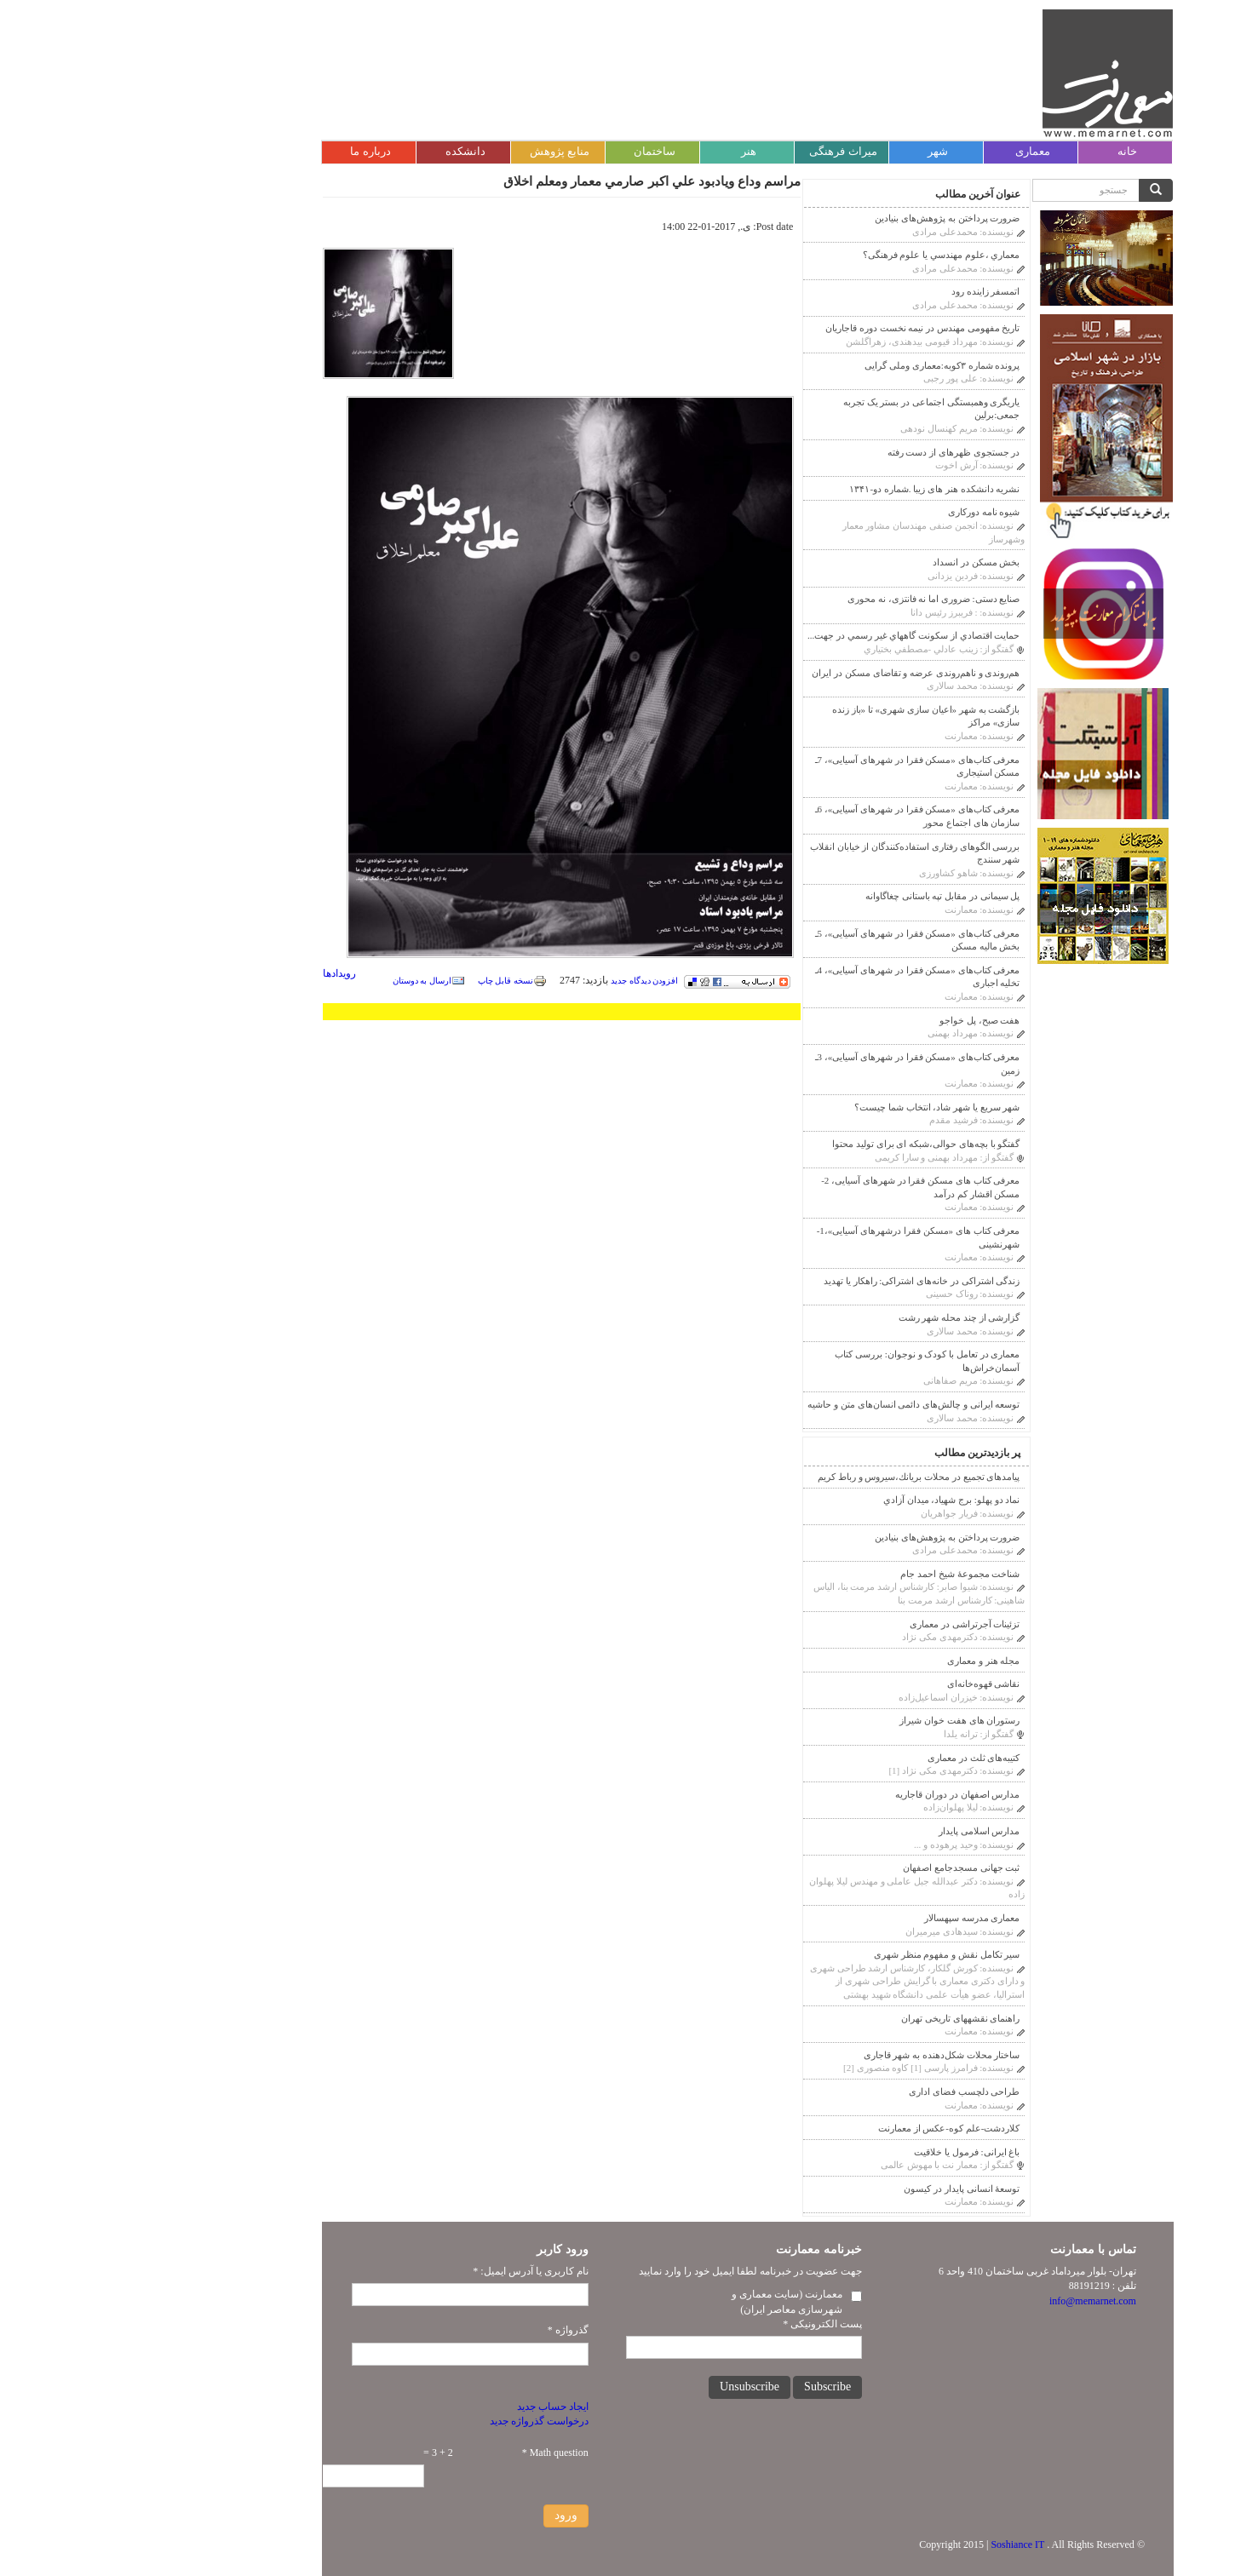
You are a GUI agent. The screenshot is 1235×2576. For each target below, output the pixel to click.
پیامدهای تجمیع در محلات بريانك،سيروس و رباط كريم (788, 1477)
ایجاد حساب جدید (422, 2406)
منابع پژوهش (429, 151)
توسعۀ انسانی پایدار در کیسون (831, 2188)
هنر (618, 151)
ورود (435, 2515)
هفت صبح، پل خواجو (849, 1020)
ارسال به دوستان (298, 980)
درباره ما (240, 151)
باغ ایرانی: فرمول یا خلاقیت (836, 2152)
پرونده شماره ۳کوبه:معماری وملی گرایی (811, 365)
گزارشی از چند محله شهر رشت (829, 1317)
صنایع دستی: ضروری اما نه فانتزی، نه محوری (803, 599)
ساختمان (524, 151)
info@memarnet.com (962, 2301)
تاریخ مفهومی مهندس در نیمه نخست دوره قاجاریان (792, 328)
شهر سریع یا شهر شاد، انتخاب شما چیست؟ (806, 1107)
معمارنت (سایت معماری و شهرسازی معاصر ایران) (656, 2301)
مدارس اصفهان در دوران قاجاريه (827, 1794)
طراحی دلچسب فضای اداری (833, 2091)
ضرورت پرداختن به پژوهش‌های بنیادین (816, 218)
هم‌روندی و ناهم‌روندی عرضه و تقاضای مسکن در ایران (785, 673)
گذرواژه (437, 2330)
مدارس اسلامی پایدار (849, 1831)
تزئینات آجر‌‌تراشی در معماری (834, 1624)
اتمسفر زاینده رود (855, 291)
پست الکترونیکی (692, 2324)
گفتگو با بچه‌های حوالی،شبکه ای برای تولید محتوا (795, 1144)
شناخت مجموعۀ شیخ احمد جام (829, 1574)
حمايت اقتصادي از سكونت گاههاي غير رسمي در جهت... (783, 635)
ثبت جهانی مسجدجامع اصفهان (831, 1867)
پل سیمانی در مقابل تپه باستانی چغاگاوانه (812, 896)
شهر (807, 151)
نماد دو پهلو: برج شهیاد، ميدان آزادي (821, 1500)
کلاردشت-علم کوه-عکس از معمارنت (819, 2128)
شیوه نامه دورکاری (854, 512)
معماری (902, 151)
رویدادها (209, 973)
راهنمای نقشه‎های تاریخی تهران (830, 2018)
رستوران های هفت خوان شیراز (829, 1720)
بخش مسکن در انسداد (845, 562)
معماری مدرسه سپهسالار (842, 1918)
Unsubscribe (619, 2386)
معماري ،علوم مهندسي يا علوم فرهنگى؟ (811, 255)
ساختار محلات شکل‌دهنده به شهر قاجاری (811, 2055)
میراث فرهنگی (712, 151)
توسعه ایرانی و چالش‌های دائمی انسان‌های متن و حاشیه (783, 1404)
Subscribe (697, 2386)
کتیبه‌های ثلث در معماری (843, 1758)
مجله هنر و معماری (853, 1660)
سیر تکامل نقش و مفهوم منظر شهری (817, 1954)
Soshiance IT (887, 2544)
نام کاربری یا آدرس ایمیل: (399, 2271)
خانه (997, 151)
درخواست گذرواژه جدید (408, 2421)
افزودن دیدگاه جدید (514, 980)
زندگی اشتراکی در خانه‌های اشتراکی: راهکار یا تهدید (791, 1281)
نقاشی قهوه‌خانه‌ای (853, 1683)
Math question (425, 2452)
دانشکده (335, 151)
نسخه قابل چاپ (382, 980)
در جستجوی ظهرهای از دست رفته (823, 452)
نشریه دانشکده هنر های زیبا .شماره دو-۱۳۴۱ (804, 489)
